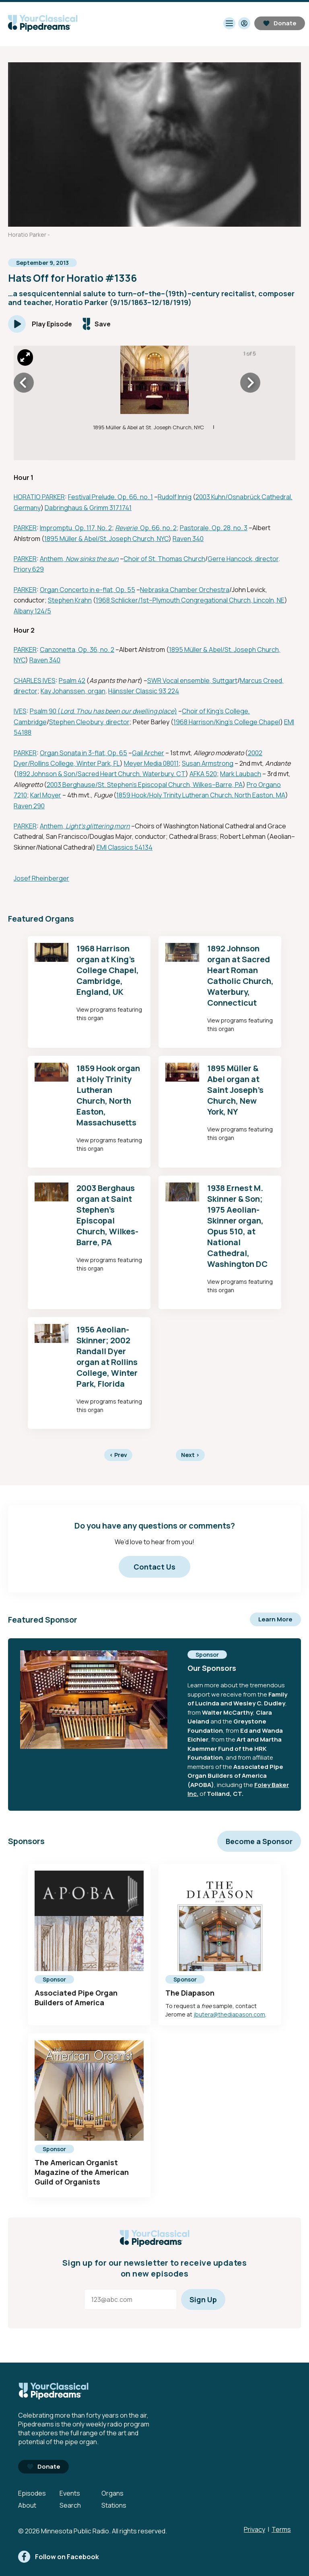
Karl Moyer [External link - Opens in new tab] (45, 795)
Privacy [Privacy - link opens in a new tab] (254, 2529)
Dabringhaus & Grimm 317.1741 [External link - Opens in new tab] (88, 507)
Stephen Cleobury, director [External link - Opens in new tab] (89, 721)
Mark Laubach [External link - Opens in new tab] (240, 773)
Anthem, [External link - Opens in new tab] (53, 558)
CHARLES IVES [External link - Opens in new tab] (35, 680)
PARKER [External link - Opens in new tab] (25, 527)
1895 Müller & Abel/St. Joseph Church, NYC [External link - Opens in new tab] (106, 538)
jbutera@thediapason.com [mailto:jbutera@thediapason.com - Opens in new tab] (229, 2014)
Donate (280, 23)
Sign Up (203, 2299)
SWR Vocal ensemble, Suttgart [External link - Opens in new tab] (192, 680)
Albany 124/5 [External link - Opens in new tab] (32, 611)
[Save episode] (96, 324)
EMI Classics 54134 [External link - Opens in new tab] (124, 847)
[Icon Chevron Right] (250, 383)
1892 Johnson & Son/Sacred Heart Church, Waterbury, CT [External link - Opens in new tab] (100, 773)
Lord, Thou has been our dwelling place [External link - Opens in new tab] (117, 711)
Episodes (32, 2493)
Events (70, 2493)
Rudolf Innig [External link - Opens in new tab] (175, 496)
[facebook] (58, 2557)
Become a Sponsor (259, 1841)
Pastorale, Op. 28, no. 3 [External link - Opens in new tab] (213, 527)
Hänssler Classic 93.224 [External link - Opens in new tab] (143, 691)
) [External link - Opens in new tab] (175, 711)
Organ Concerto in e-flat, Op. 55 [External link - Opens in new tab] (87, 589)
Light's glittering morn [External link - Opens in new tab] (98, 826)
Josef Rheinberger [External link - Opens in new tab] (41, 878)
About (27, 2505)
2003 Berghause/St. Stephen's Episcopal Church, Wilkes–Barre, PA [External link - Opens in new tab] (145, 784)
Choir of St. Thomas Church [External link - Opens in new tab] (164, 558)
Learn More (275, 1619)
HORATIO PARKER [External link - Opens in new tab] (39, 496)
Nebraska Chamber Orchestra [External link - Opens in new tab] (184, 589)
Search (70, 2505)
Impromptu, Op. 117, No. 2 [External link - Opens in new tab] (76, 527)
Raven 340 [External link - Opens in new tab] (188, 538)
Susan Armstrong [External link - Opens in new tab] (207, 763)
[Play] (40, 324)
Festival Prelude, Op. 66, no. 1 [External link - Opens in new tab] (110, 496)
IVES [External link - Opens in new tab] (20, 711)
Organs (112, 2493)
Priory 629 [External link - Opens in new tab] (29, 569)
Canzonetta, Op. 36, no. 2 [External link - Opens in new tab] (77, 649)
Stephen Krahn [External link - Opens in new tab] (70, 600)
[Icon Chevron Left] (24, 383)
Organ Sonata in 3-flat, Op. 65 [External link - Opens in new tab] (83, 752)
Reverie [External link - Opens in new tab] (126, 527)
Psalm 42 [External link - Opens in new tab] (72, 680)
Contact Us (154, 1567)
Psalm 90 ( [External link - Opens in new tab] (45, 711)
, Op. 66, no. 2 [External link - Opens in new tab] (157, 527)
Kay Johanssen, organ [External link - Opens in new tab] (73, 691)
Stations (113, 2505)
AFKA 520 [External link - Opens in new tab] (203, 773)
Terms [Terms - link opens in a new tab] (281, 2529)
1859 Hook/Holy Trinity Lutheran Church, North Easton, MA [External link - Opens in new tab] (200, 795)
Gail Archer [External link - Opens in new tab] (148, 752)
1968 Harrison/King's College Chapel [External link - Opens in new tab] (226, 721)
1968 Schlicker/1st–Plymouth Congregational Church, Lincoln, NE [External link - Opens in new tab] (190, 600)
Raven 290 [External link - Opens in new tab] (29, 805)
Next (190, 1455)
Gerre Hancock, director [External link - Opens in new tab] (243, 558)
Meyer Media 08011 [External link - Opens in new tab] (151, 763)
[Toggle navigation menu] (229, 23)
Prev (118, 1455)
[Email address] (130, 2299)
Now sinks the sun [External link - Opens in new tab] (92, 558)
